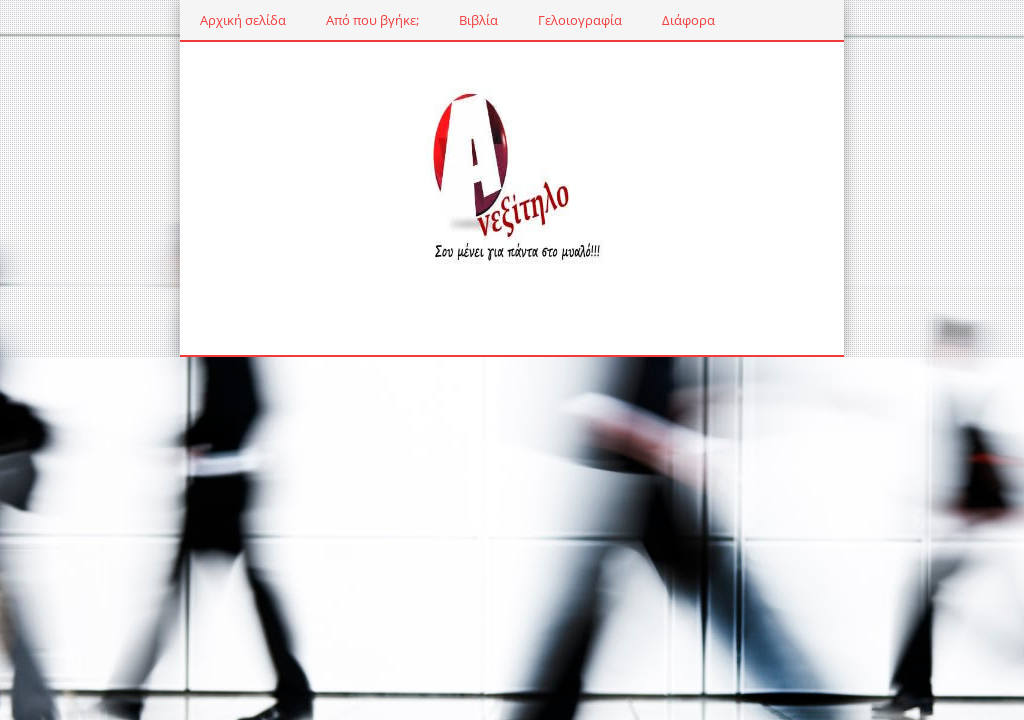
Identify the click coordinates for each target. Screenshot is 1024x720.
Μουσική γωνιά (845, 20)
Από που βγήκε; (304, 20)
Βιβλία (410, 20)
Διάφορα (620, 20)
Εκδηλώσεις (722, 20)
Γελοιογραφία (512, 20)
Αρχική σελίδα (175, 20)
